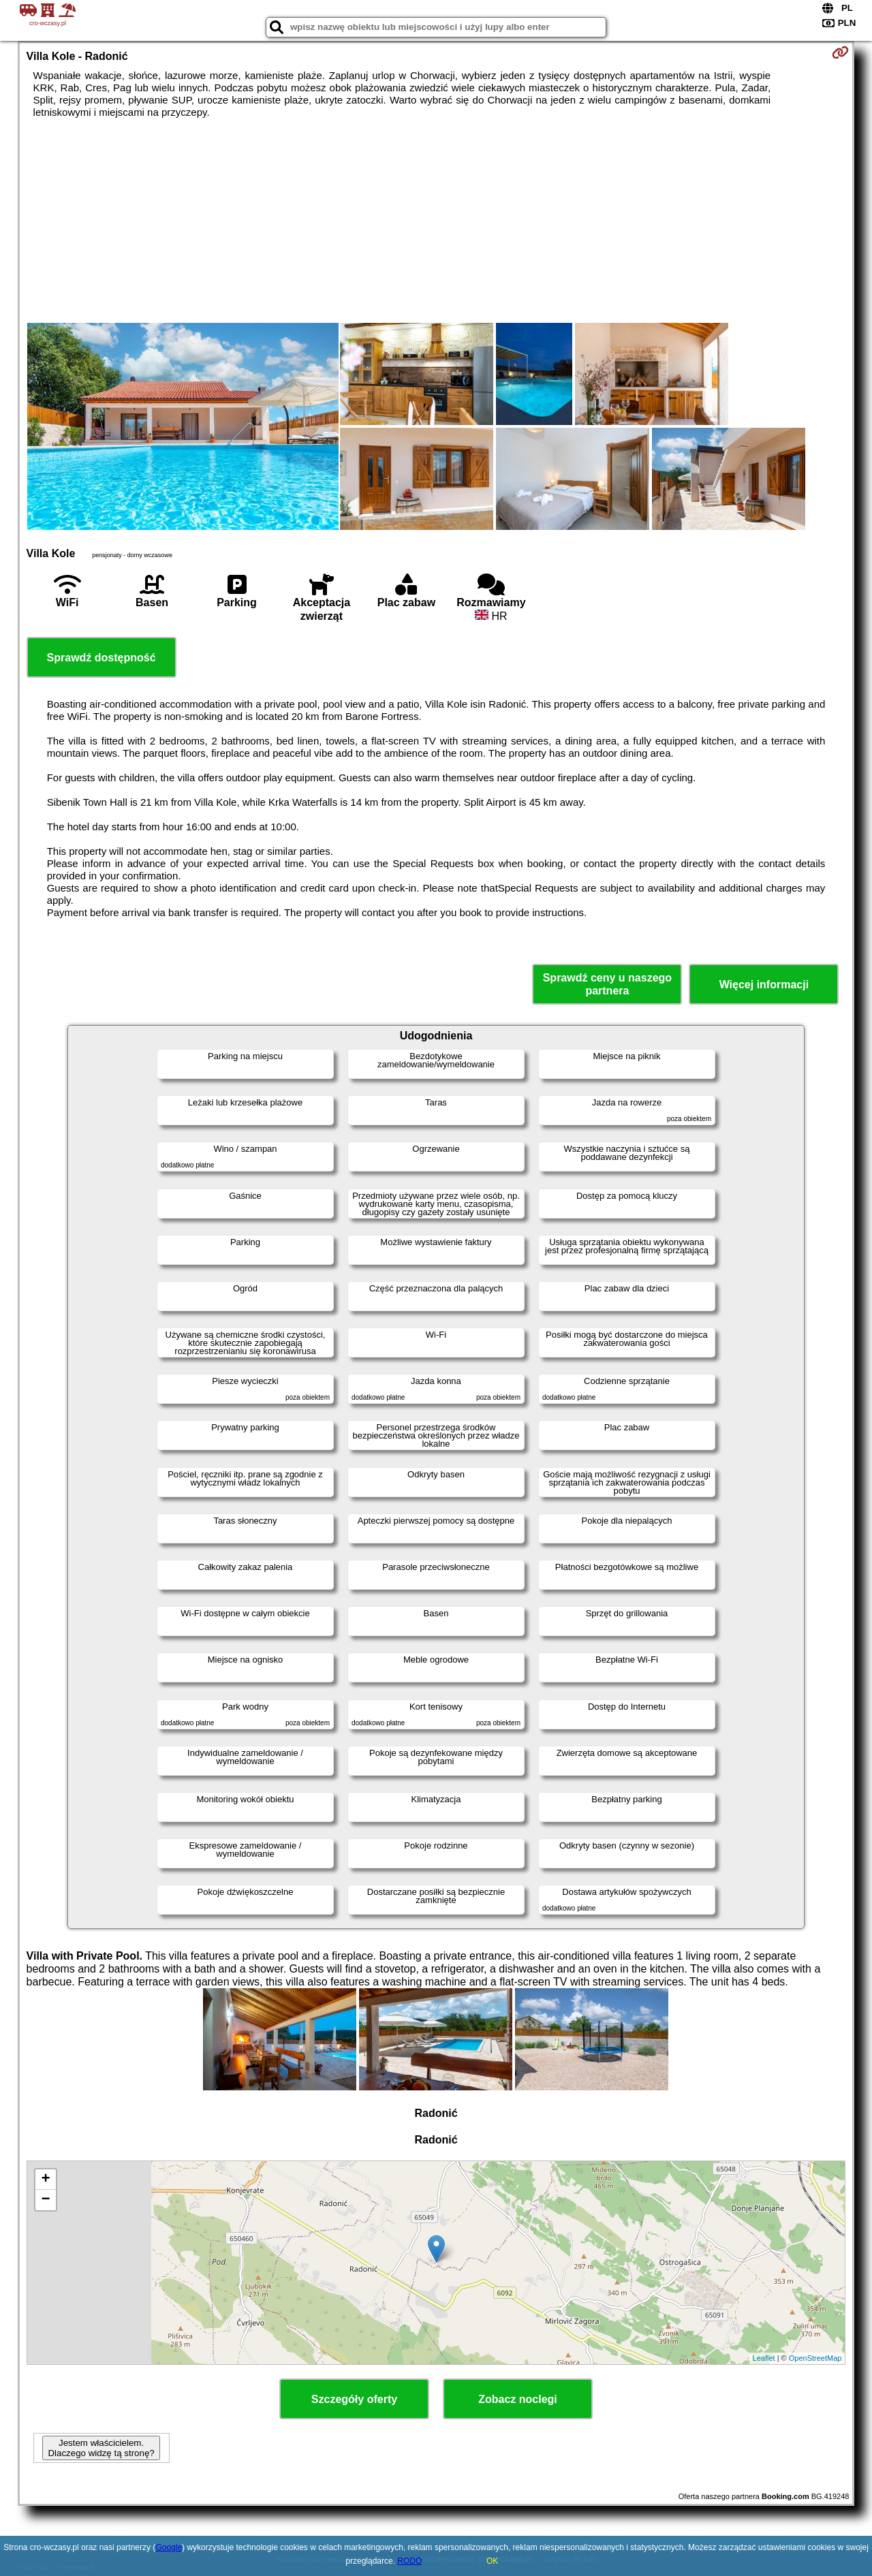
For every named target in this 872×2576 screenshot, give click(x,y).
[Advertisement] (436, 220)
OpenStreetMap (815, 2358)
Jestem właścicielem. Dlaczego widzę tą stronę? (101, 2448)
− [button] (45, 2200)
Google (168, 2547)
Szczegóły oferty (354, 2399)
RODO (409, 2561)
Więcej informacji (764, 984)
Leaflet (764, 2358)
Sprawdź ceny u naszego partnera (607, 984)
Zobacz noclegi (517, 2399)
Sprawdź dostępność (101, 657)
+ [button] (45, 2179)
